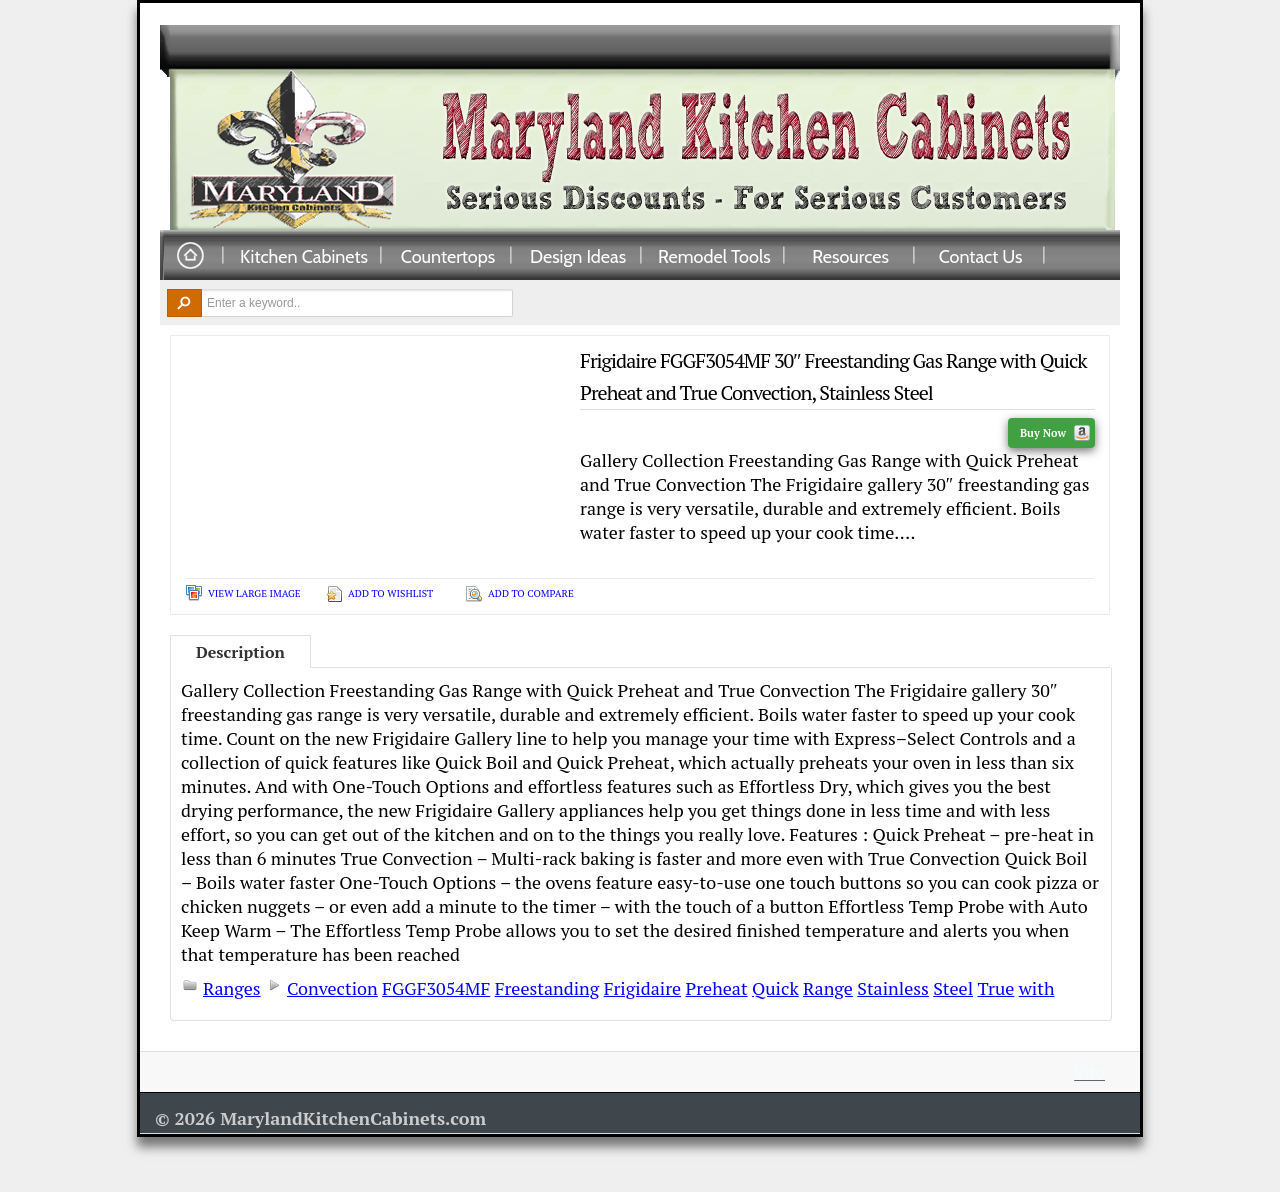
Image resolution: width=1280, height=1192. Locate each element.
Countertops (448, 256)
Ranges (232, 988)
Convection (332, 988)
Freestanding (547, 988)
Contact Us (981, 256)
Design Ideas (578, 256)
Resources (850, 256)
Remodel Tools (714, 256)
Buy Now (1055, 433)
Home (190, 256)
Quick (775, 988)
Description (240, 652)
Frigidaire (642, 988)
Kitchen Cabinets (304, 256)
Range (828, 988)
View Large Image (254, 593)
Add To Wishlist (390, 593)
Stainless (893, 988)
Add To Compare (531, 593)
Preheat (717, 988)
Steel (953, 988)
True (995, 988)
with (1037, 988)
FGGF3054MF (436, 988)
